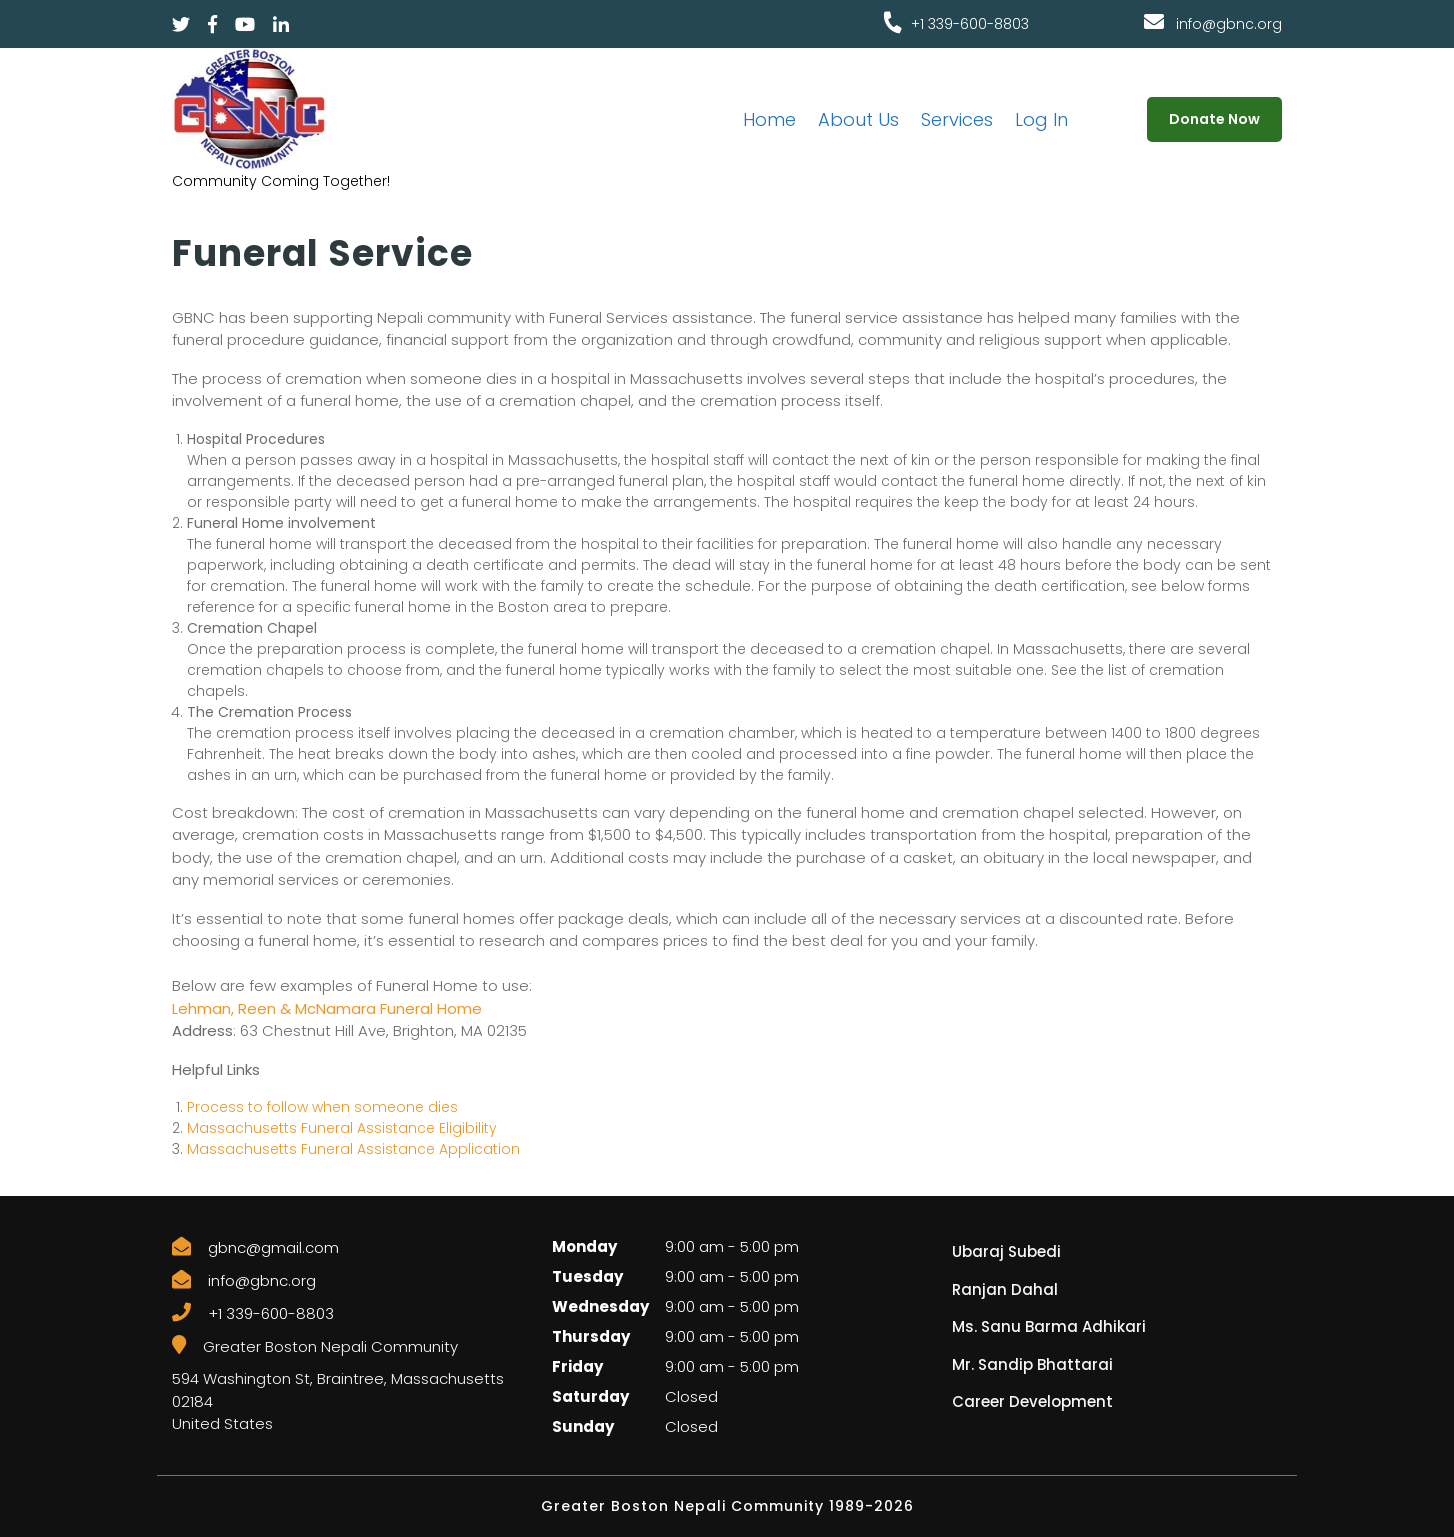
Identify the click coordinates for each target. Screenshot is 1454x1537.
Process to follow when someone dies (322, 1107)
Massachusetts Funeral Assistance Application (353, 1149)
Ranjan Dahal (1005, 1289)
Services (957, 119)
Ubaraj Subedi (1006, 1251)
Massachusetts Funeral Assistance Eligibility (342, 1128)
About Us (858, 119)
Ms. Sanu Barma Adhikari (1049, 1326)
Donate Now (1214, 119)
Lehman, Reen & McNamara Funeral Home (327, 1008)
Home (769, 119)
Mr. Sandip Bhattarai (1032, 1364)
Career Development (1032, 1401)
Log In (1041, 119)
